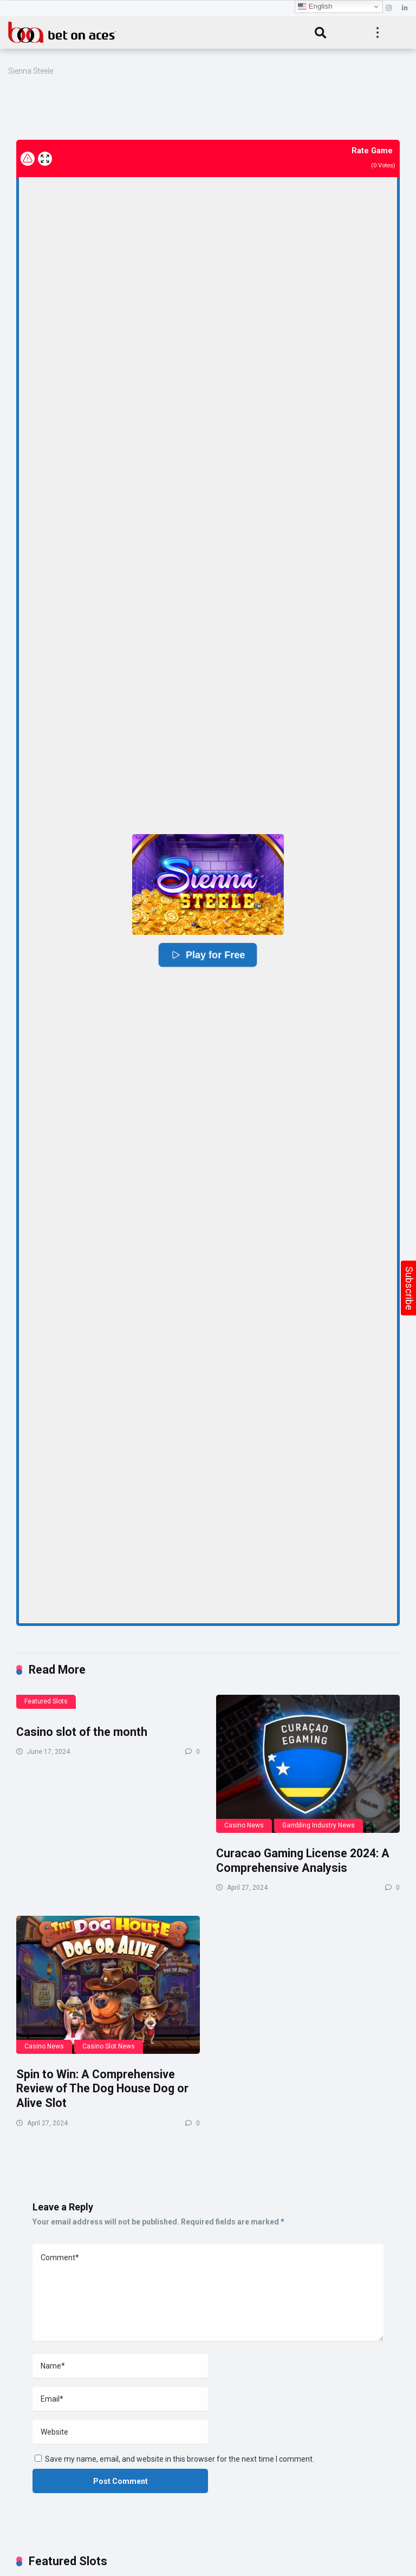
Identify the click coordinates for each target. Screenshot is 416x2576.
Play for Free (208, 955)
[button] (207, 884)
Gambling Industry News (318, 1825)
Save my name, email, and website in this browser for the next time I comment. (179, 2459)
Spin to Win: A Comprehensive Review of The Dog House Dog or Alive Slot (102, 2088)
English (315, 6)
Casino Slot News (108, 2046)
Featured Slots (46, 1701)
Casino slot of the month (81, 1732)
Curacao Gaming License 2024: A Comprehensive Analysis (302, 1860)
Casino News (244, 1825)
